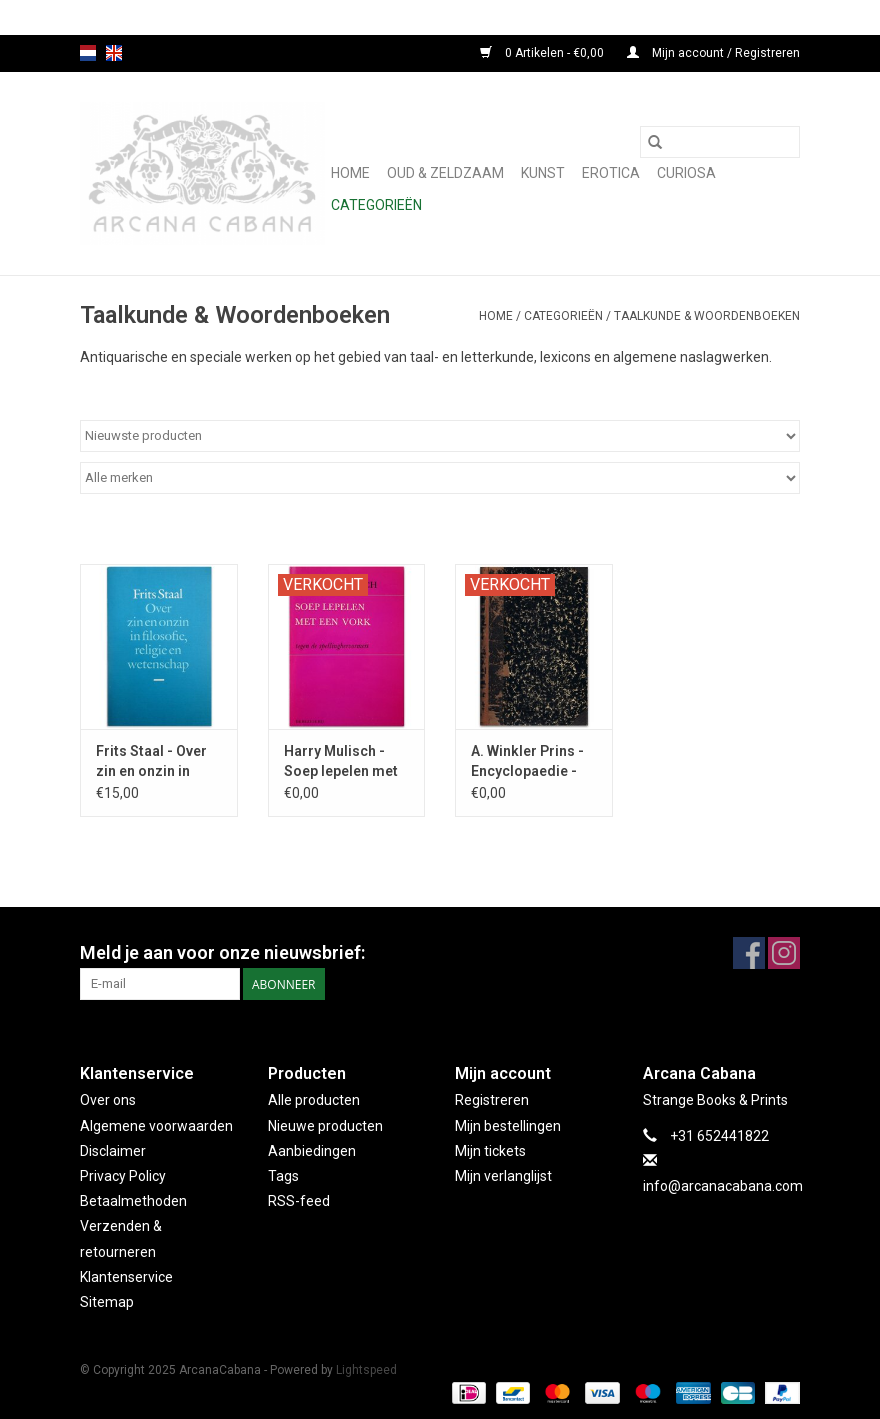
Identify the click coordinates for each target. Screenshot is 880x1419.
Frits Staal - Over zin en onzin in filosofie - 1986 (151, 762)
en (114, 53)
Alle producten (314, 1100)
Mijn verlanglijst (503, 1176)
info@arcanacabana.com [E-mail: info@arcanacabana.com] (723, 1186)
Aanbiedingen (312, 1151)
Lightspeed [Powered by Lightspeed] (366, 1370)
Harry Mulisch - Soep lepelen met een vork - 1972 (341, 762)
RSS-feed (299, 1201)
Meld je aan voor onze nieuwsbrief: (222, 952)
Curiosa (686, 173)
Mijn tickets (490, 1151)
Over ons (108, 1100)
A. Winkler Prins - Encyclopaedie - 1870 (527, 762)
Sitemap (107, 1302)
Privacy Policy (123, 1176)
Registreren (492, 1100)
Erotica (611, 173)
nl (88, 53)
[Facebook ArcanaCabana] (749, 953)
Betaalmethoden (133, 1201)
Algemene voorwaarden (156, 1126)
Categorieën (376, 205)
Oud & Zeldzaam (445, 173)
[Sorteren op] (440, 436)
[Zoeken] (720, 142)
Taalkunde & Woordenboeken (707, 316)
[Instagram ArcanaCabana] (784, 953)
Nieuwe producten (325, 1126)
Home (350, 173)
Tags (283, 1176)
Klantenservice (126, 1277)
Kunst (543, 173)
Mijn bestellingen (508, 1126)
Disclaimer (113, 1151)
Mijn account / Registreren (713, 53)
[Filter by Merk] (440, 478)
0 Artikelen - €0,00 (543, 53)
